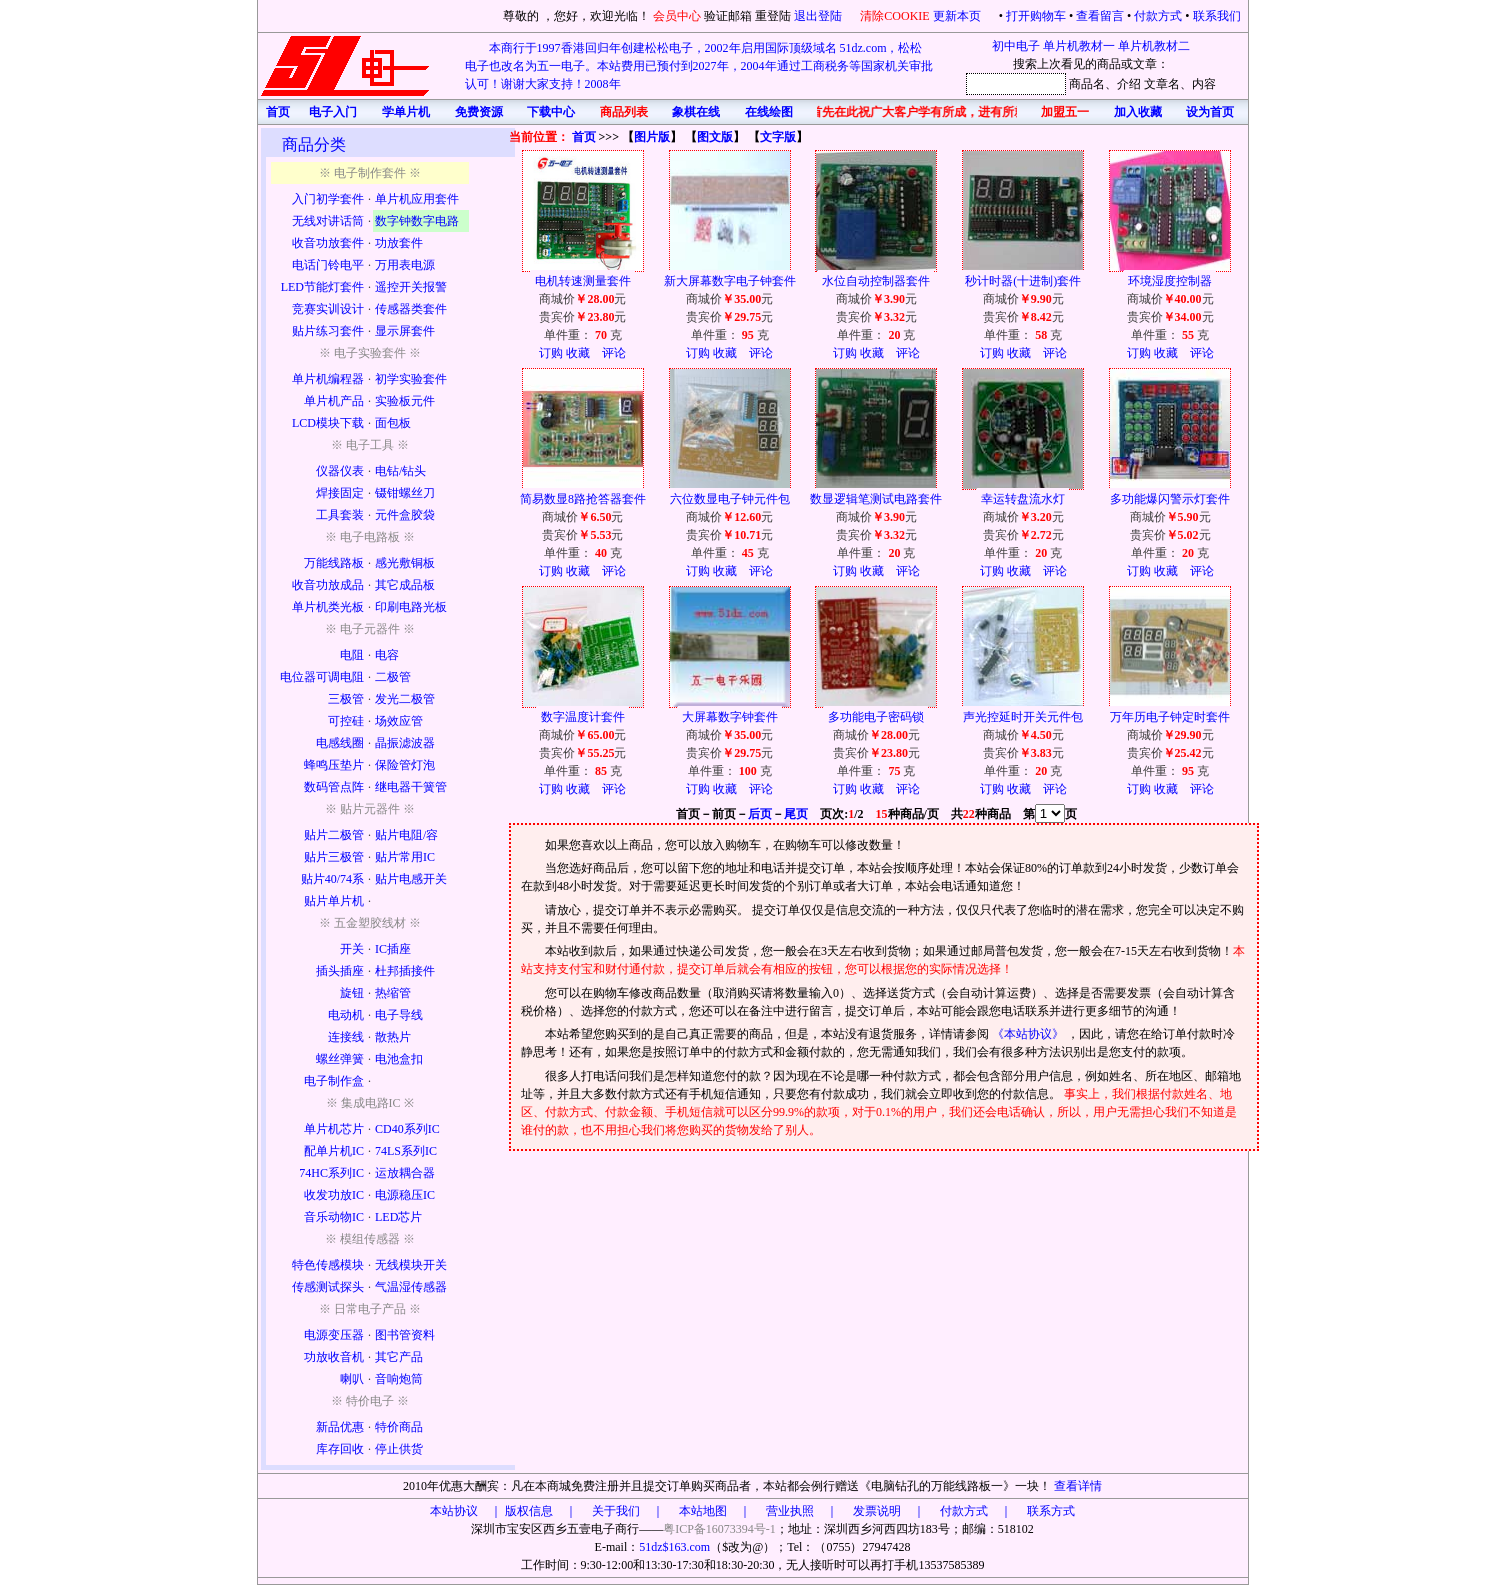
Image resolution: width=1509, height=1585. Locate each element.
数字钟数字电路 (417, 221)
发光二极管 (405, 699)
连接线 (346, 1037)
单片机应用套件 (417, 199)
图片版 (652, 137)
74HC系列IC (331, 1173)
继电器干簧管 (411, 787)
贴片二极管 (334, 835)
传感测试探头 (328, 1287)
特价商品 (399, 1427)
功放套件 (399, 243)
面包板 (393, 423)
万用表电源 (405, 265)
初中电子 (1016, 46)
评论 (614, 353)
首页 (584, 137)
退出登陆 (819, 16)
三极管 (346, 699)
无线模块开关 (411, 1265)
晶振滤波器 (405, 743)
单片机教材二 (1154, 46)
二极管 (393, 677)
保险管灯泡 (405, 765)
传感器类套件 (411, 309)
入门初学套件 (328, 199)
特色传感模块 (328, 1265)
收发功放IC (334, 1195)
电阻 (352, 655)
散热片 (393, 1037)
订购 (551, 353)
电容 (387, 655)
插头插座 (340, 971)
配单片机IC (334, 1151)
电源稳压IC (405, 1195)
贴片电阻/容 (406, 835)
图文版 (715, 137)
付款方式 (1158, 16)
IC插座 (393, 949)
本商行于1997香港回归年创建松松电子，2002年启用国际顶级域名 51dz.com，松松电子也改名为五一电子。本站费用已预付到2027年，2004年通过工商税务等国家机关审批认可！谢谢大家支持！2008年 (699, 66)
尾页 (796, 814)
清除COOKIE (894, 16)
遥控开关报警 (411, 287)
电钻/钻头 (400, 471)
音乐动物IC (334, 1217)
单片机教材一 (1079, 46)
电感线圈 (340, 743)
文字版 (778, 137)
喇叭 (352, 1379)
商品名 (1087, 84)
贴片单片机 (334, 901)
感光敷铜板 (405, 563)
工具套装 (340, 515)
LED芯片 (398, 1217)
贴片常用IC (405, 857)
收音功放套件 (328, 243)
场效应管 (399, 721)
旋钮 (352, 993)
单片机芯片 (334, 1129)
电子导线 (399, 1015)
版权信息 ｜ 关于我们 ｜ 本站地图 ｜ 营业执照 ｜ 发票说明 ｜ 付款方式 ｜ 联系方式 (790, 1511)
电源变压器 (334, 1335)
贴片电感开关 (411, 879)
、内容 (1198, 84)
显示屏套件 (405, 331)
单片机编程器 (328, 379)
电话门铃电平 (328, 265)
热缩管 (393, 993)
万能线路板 (334, 563)
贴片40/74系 (332, 879)
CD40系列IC (407, 1129)
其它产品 (399, 1357)
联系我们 (1217, 16)
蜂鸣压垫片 (334, 765)
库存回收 (340, 1449)
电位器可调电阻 (322, 677)
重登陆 (773, 16)
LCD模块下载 (328, 423)
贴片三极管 (334, 857)
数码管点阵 (334, 787)
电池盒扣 (399, 1059)
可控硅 (346, 721)
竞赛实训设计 (328, 309)
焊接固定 (340, 493)
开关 (352, 949)
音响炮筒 (399, 1379)
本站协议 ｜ (466, 1511)
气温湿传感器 (411, 1287)
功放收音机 (334, 1357)
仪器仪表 (340, 471)
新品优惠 (340, 1427)
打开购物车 (1036, 16)
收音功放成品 (328, 585)
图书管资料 (405, 1335)
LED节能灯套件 (322, 287)
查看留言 (1100, 16)
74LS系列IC (406, 1151)
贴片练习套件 (328, 331)
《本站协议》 (1029, 1034)
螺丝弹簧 (340, 1059)
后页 (760, 814)
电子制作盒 (334, 1081)
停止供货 (399, 1449)
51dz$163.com (674, 1547)
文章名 (1162, 84)
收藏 (578, 353)
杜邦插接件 (405, 971)
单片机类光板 (328, 607)
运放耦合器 (405, 1173)
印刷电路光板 (411, 607)
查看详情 (1078, 1486)
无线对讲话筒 (328, 221)
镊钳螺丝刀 (405, 493)
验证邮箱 (728, 16)
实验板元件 (405, 401)
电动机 (346, 1015)
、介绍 (1123, 84)
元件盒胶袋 (405, 515)
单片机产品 (334, 401)
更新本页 (958, 16)
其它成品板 (405, 585)
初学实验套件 (411, 379)
